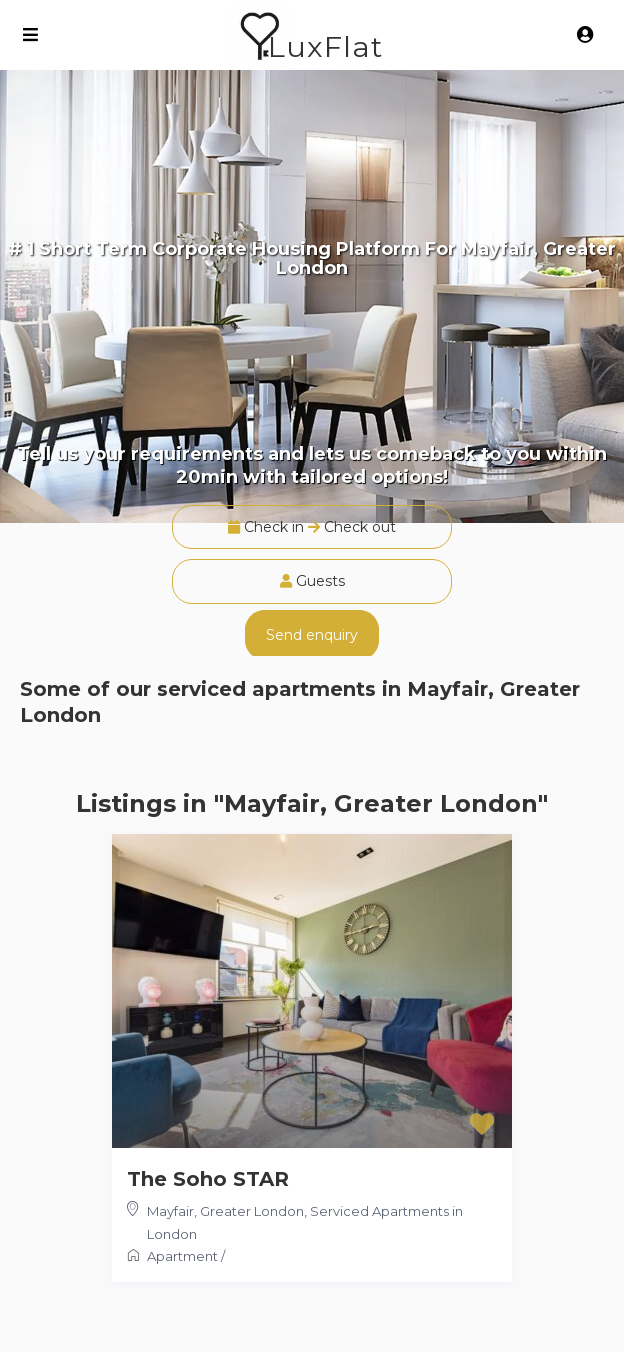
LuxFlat (325, 46)
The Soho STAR (208, 1179)
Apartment (182, 1256)
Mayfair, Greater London (225, 1211)
